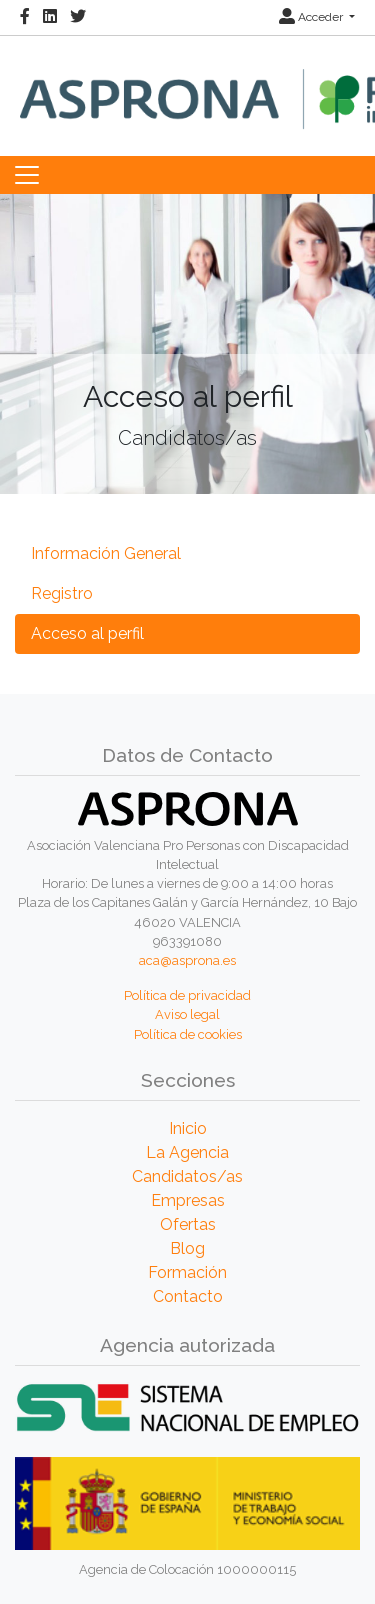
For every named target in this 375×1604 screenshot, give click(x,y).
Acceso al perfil (87, 633)
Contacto (188, 1296)
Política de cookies (188, 1034)
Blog (187, 1248)
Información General (106, 553)
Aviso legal (187, 1014)
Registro (62, 593)
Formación (187, 1272)
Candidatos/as (187, 1176)
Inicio (188, 1128)
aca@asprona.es (187, 960)
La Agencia (187, 1152)
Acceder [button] (312, 17)
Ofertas (188, 1224)
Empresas (188, 1200)
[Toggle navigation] (27, 175)
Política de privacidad (187, 995)
